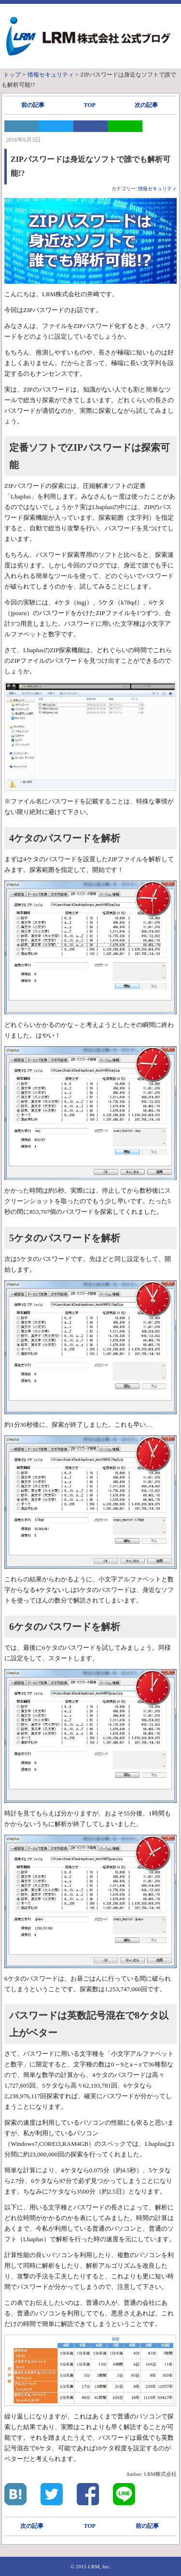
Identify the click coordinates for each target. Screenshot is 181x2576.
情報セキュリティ (157, 188)
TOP (89, 105)
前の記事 (32, 105)
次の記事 (146, 105)
